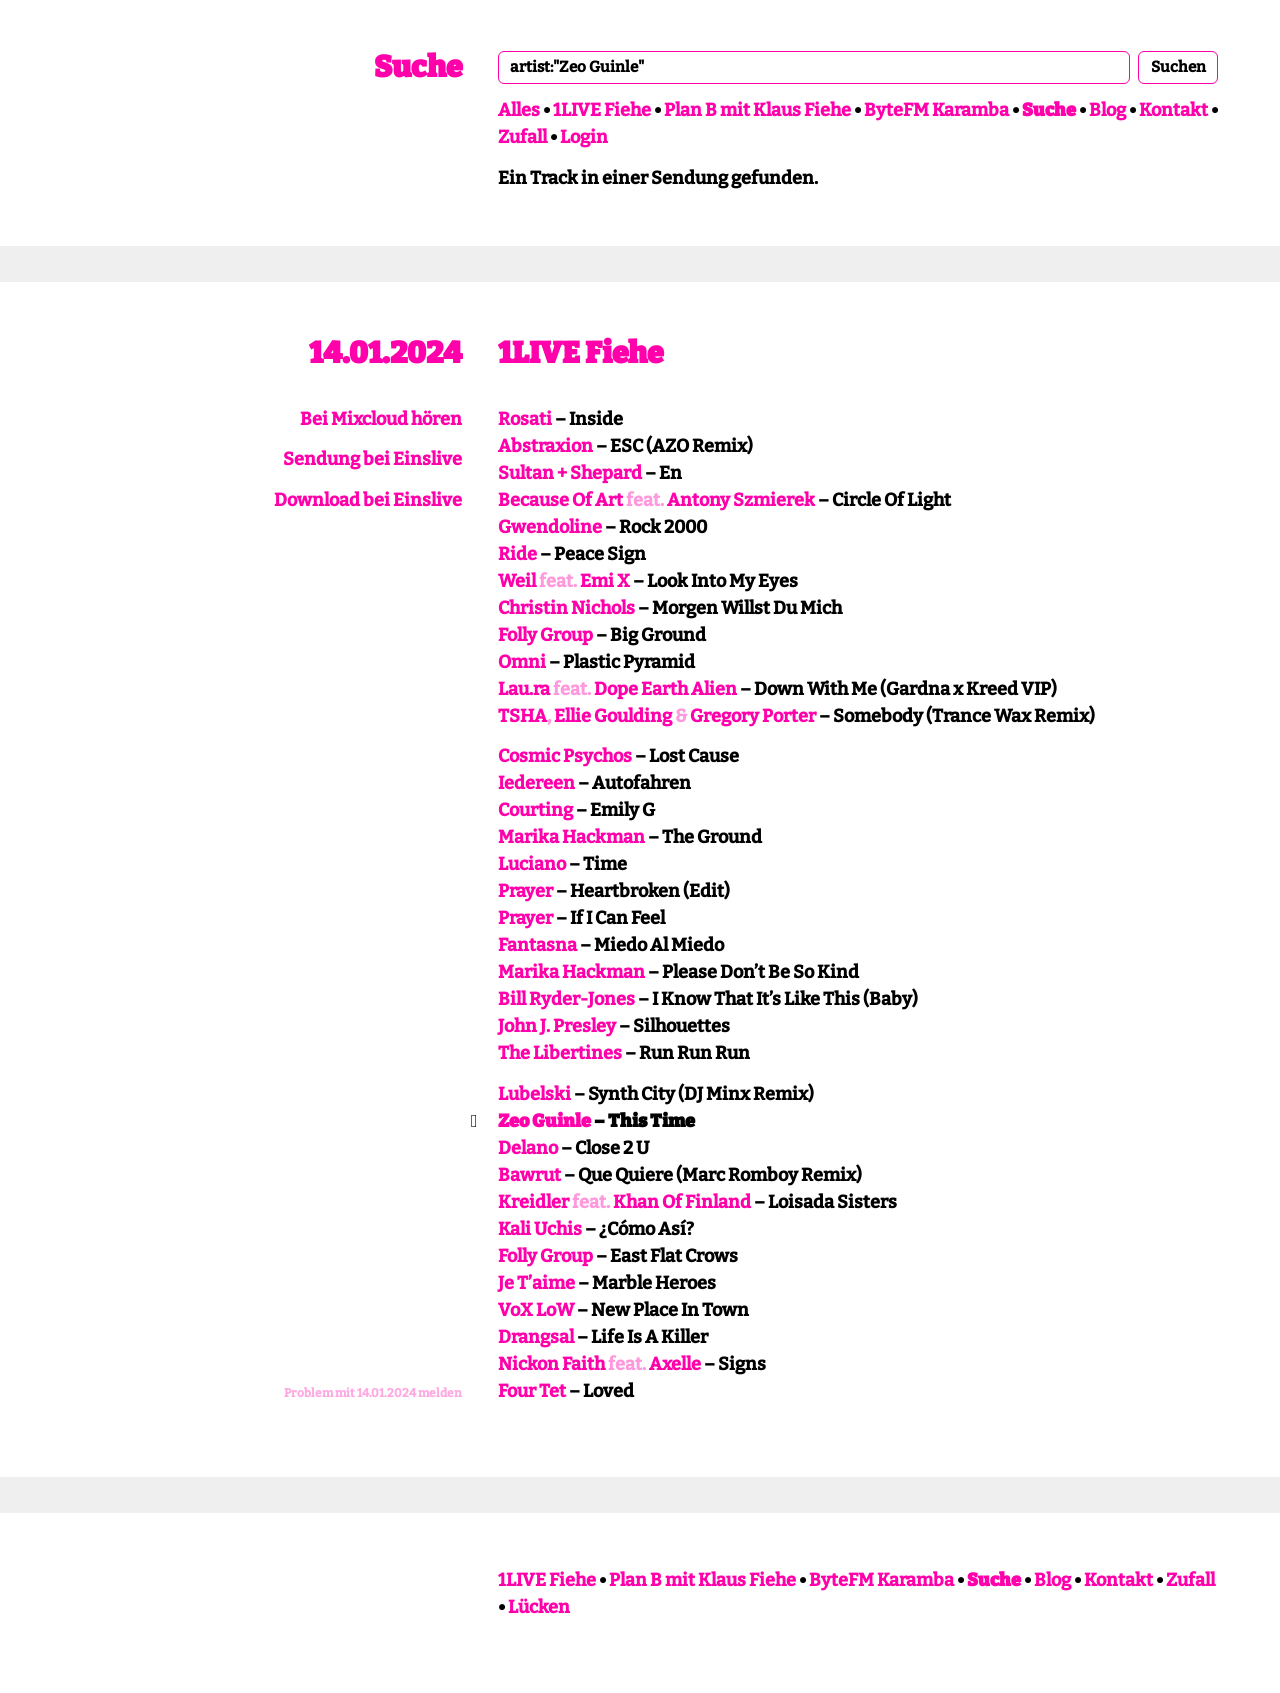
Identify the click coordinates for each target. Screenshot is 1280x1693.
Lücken (539, 1607)
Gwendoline (550, 527)
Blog (1107, 110)
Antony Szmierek (741, 500)
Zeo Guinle (544, 1121)
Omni (522, 662)
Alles (519, 110)
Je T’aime (536, 1283)
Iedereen (536, 783)
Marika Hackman (571, 837)
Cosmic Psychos (565, 756)
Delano (528, 1148)
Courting (535, 810)
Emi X (605, 581)
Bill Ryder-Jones (566, 999)
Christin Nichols (566, 608)
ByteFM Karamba (936, 110)
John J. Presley (557, 1026)
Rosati (525, 419)
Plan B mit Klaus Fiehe (757, 110)
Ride (517, 554)
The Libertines (560, 1053)
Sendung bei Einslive (372, 459)
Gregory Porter (753, 716)
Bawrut (529, 1175)
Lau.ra (524, 689)
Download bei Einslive (368, 500)
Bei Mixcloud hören (381, 419)
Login (584, 137)
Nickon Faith (551, 1364)
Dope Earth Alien (665, 689)
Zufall (522, 137)
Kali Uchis (540, 1229)
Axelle (675, 1364)
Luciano (532, 864)
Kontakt (1173, 110)
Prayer (525, 891)
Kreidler (533, 1202)
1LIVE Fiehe (602, 110)
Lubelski (534, 1094)
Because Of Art (560, 500)
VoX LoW (536, 1310)
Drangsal (536, 1337)
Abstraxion (545, 446)
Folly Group (545, 635)
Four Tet (532, 1391)
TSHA (522, 716)
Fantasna (537, 945)
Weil (517, 581)
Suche (418, 67)
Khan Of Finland (682, 1202)
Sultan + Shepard (570, 473)
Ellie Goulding (613, 716)
